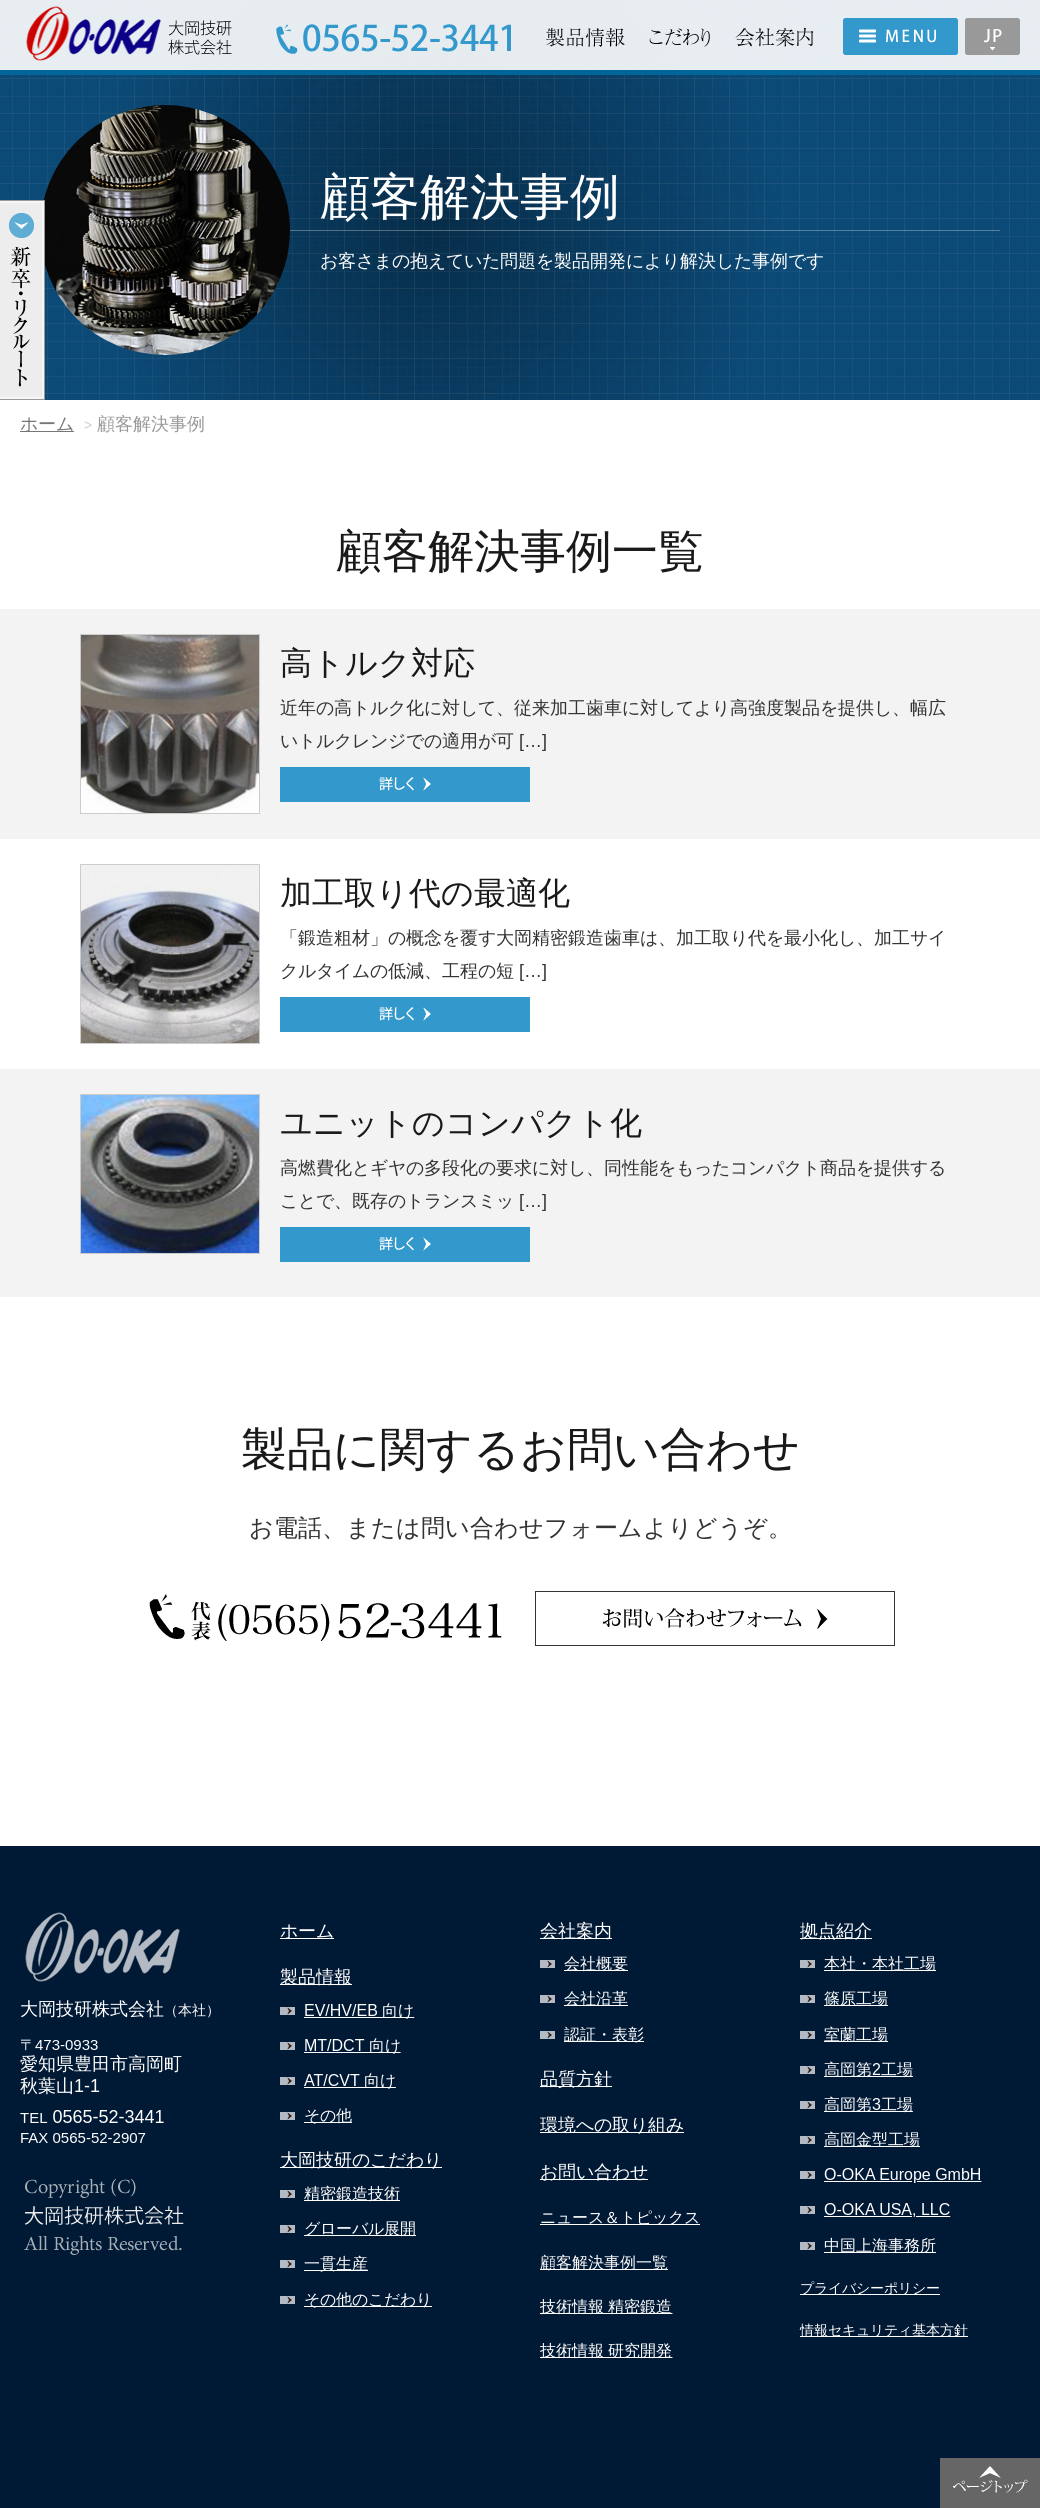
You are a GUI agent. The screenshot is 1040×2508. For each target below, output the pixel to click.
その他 (328, 2115)
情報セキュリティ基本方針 (884, 2330)
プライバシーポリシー (870, 2288)
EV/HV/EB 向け (359, 2010)
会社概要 (596, 1963)
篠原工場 (856, 1998)
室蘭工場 (856, 2034)
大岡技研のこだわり (361, 2160)
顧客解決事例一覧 (604, 2262)
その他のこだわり (368, 2299)
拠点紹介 (836, 1931)
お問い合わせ (594, 2172)
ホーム (47, 424)
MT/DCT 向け (352, 2045)
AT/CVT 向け (350, 2080)
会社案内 (576, 1931)
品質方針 (576, 2079)
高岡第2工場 (868, 2069)
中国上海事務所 (880, 2245)
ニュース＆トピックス (620, 2217)
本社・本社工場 (880, 1963)
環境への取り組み (612, 2125)
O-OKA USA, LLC (887, 2209)
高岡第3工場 (868, 2104)
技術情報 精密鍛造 (606, 2306)
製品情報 (316, 1977)
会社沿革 (596, 1998)
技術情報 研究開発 (606, 2350)
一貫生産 (336, 2263)
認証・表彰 (604, 2034)
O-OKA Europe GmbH (902, 2174)
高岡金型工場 (872, 2139)
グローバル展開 (360, 2228)
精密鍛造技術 (352, 2193)
